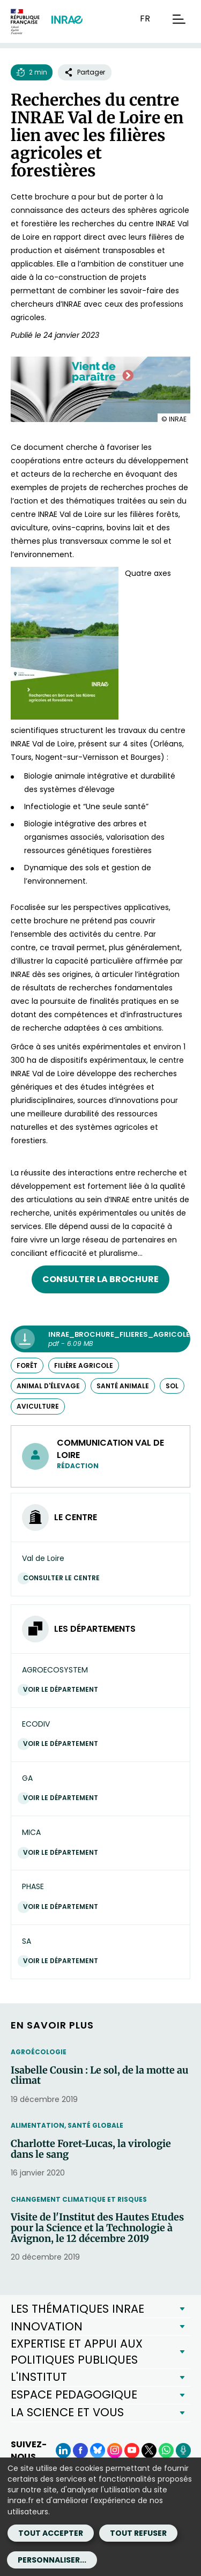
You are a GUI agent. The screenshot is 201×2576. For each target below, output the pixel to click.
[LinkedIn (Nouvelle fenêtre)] (63, 2450)
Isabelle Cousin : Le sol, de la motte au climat (100, 2075)
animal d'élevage (48, 1385)
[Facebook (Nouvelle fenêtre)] (80, 2450)
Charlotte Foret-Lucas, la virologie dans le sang (91, 2149)
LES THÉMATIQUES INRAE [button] (77, 2308)
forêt (27, 1365)
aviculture (38, 1406)
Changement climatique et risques (79, 2199)
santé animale (122, 1385)
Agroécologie (38, 2051)
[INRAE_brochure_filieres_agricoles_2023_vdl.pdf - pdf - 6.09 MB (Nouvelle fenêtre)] (100, 1339)
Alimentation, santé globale (67, 2125)
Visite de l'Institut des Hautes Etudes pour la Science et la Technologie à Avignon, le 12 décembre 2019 (97, 2228)
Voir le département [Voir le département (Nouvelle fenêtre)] (63, 1689)
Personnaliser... (52, 2560)
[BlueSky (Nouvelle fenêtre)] (97, 2450)
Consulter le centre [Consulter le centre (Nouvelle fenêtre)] (64, 1577)
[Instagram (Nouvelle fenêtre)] (114, 2450)
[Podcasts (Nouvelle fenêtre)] (183, 2450)
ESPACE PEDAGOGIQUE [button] (74, 2394)
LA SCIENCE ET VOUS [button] (67, 2412)
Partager (84, 72)
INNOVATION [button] (47, 2326)
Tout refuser (138, 2533)
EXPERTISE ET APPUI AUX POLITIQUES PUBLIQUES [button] (77, 2351)
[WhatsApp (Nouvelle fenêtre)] (166, 2450)
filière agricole (83, 1365)
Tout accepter (50, 2533)
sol (172, 1385)
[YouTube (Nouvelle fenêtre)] (131, 2450)
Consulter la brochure (100, 1279)
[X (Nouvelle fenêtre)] (149, 2450)
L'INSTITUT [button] (39, 2377)
